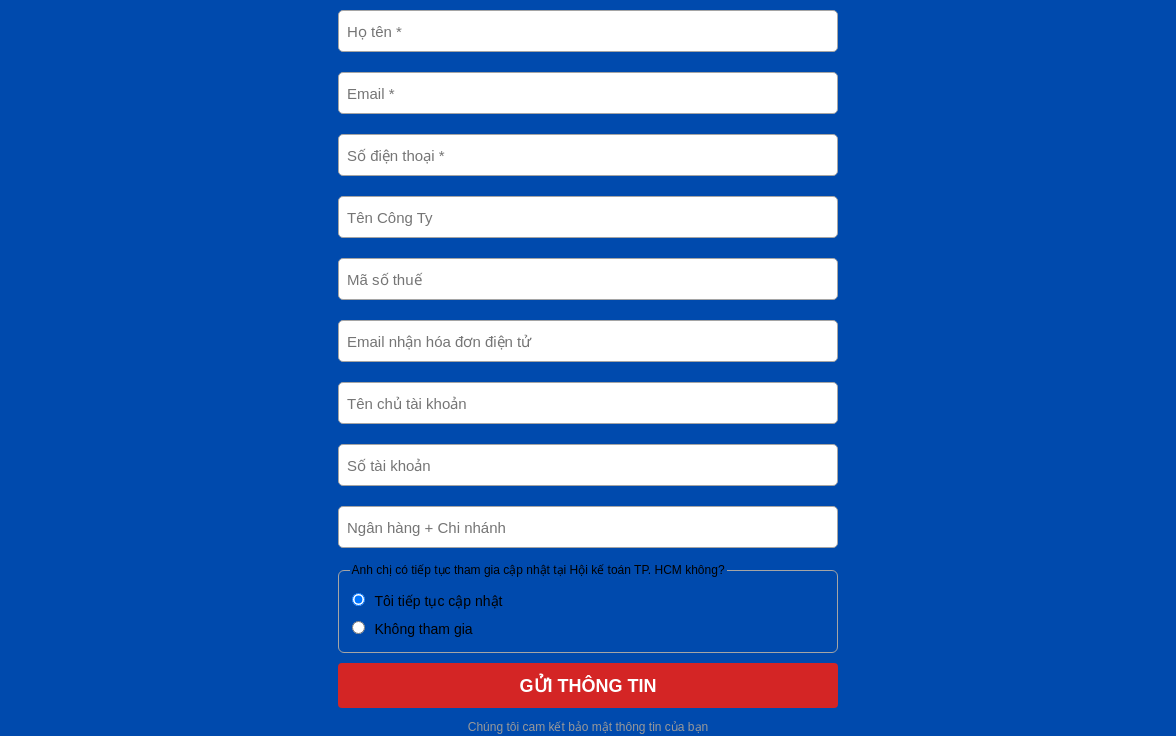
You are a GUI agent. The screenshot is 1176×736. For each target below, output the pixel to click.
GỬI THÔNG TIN (588, 686)
